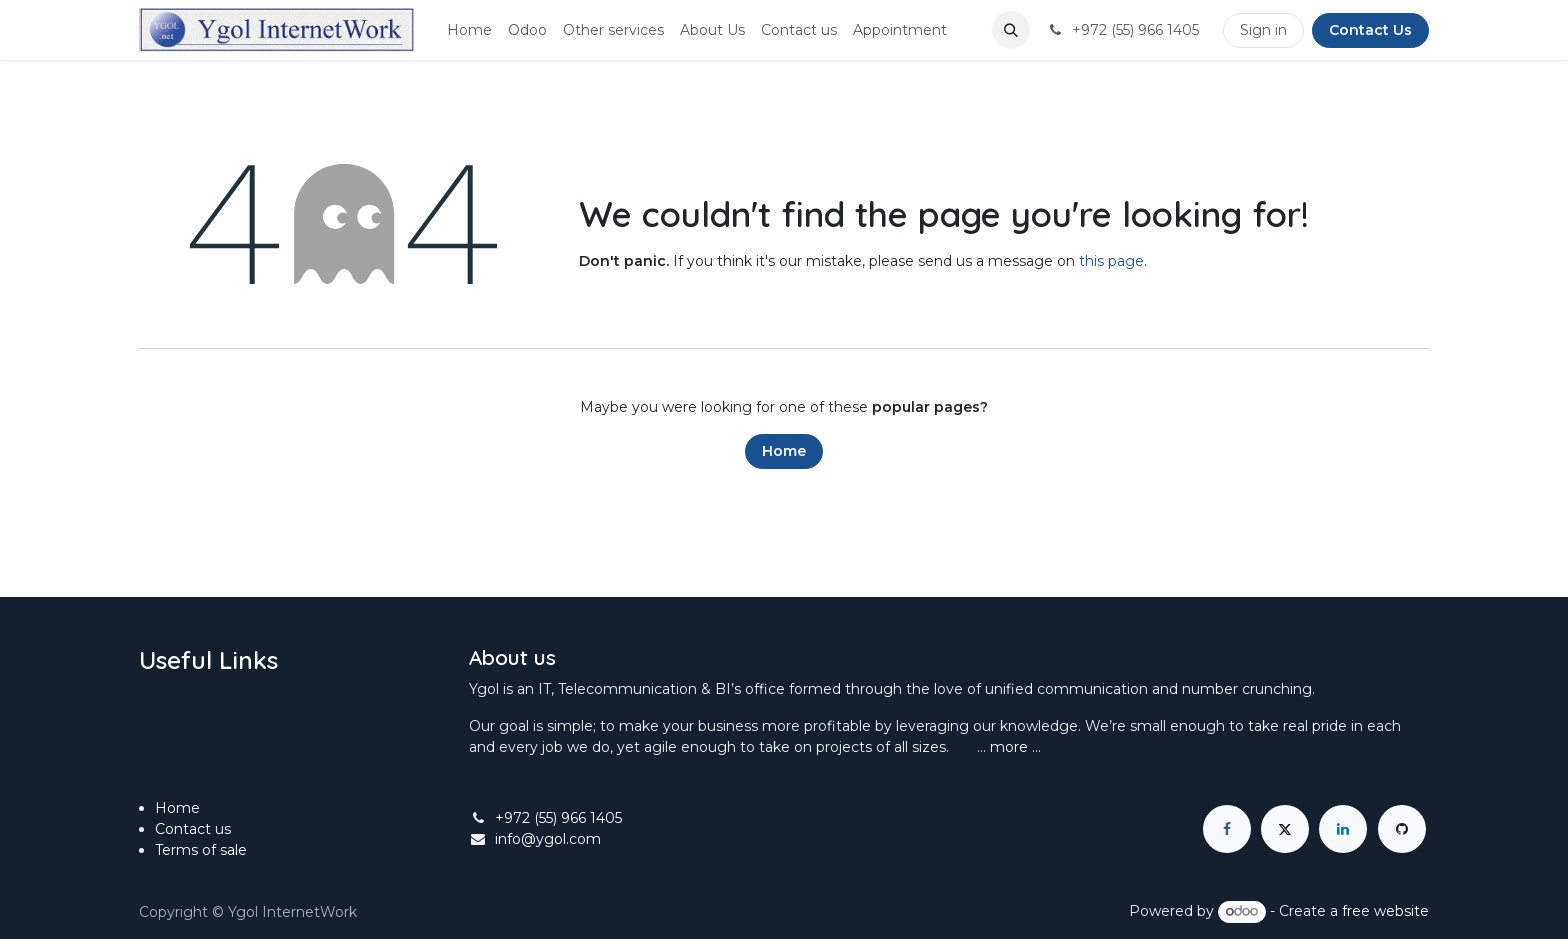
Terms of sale (203, 850)
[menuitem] (469, 30)
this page (1111, 261)
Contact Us (1370, 30)
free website (1385, 911)
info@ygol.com (548, 839)
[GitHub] (1402, 829)
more (1009, 747)
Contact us (193, 829)
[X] (1285, 829)
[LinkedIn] (1343, 829)
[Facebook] (1227, 829)
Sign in (1263, 30)
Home (784, 451)
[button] (1011, 30)
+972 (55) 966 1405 (558, 818)
